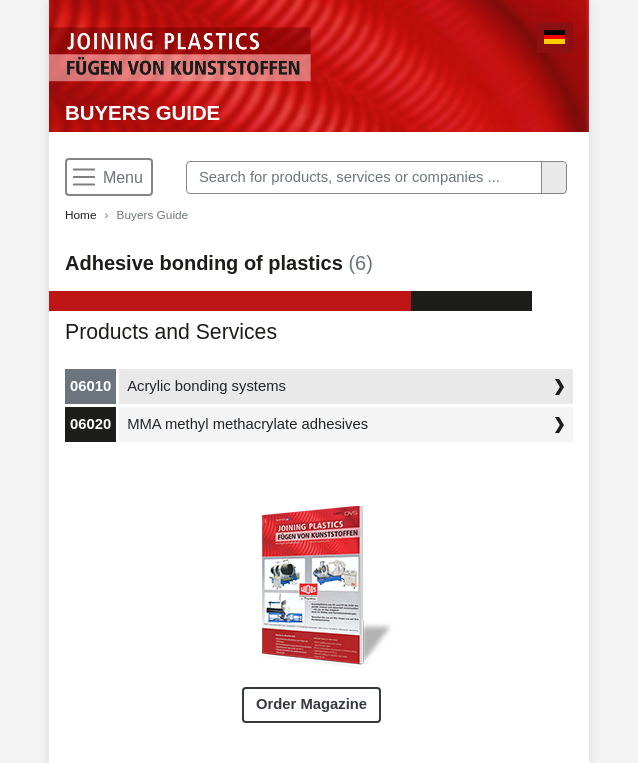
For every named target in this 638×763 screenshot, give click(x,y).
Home (81, 215)
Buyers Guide (142, 113)
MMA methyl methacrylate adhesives (247, 424)
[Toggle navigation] (109, 177)
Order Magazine (311, 704)
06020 (90, 424)
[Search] (364, 177)
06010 (90, 386)
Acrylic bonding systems (206, 386)
